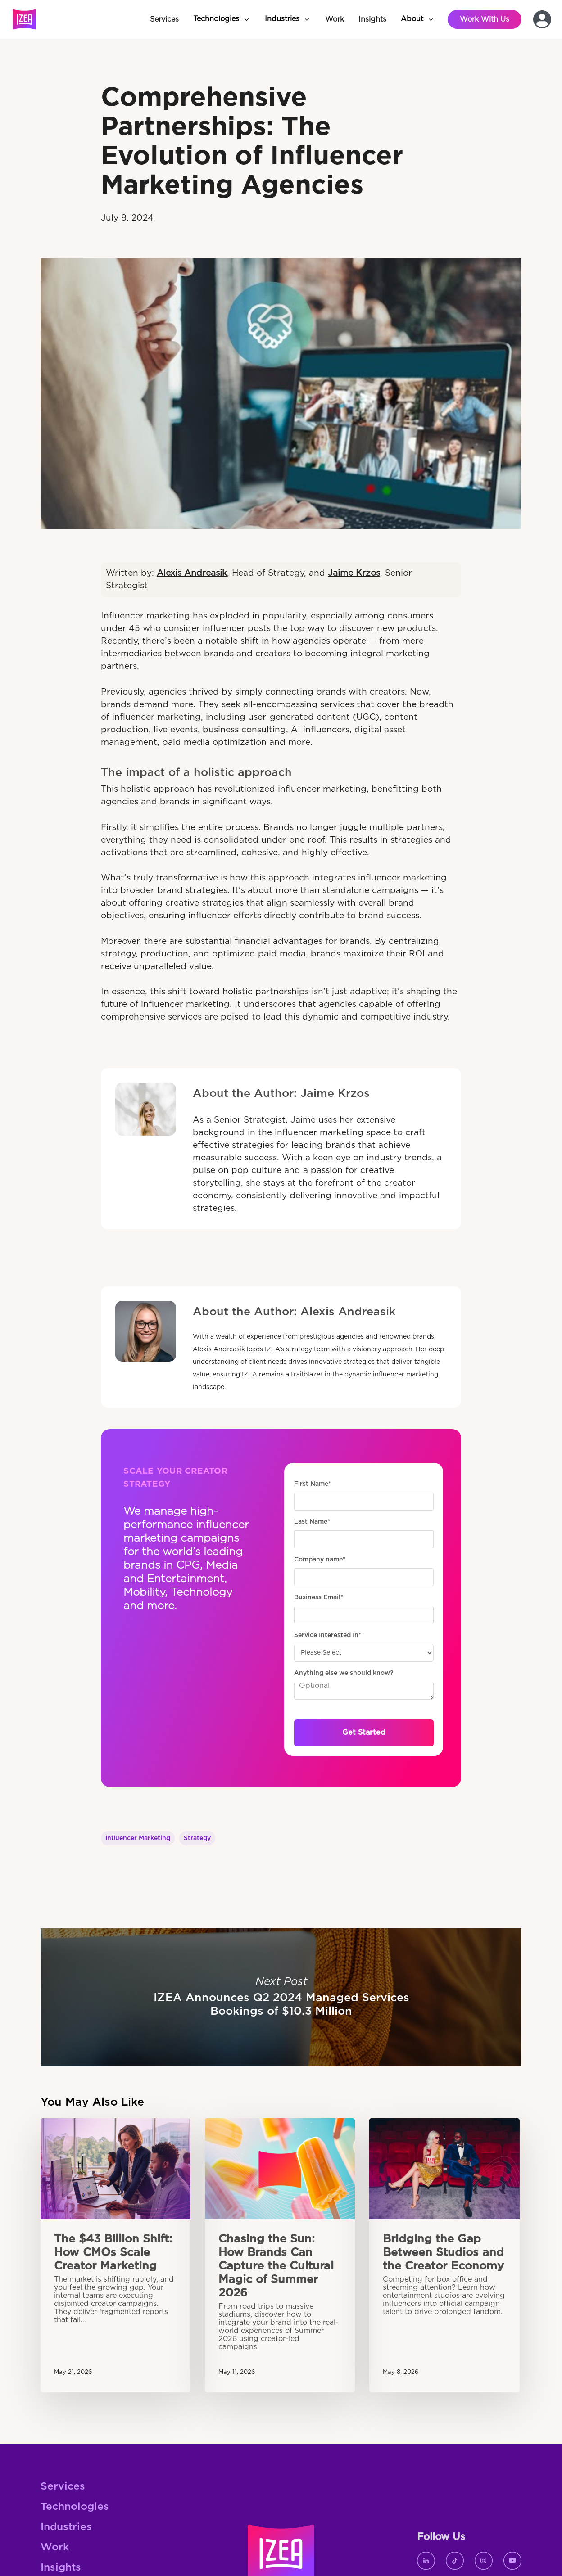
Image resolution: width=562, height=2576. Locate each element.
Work (55, 2547)
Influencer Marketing (137, 1838)
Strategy (197, 1838)
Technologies (75, 2507)
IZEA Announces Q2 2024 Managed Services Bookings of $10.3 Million (281, 1997)
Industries (66, 2527)
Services (63, 2486)
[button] (221, 19)
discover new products (387, 628)
